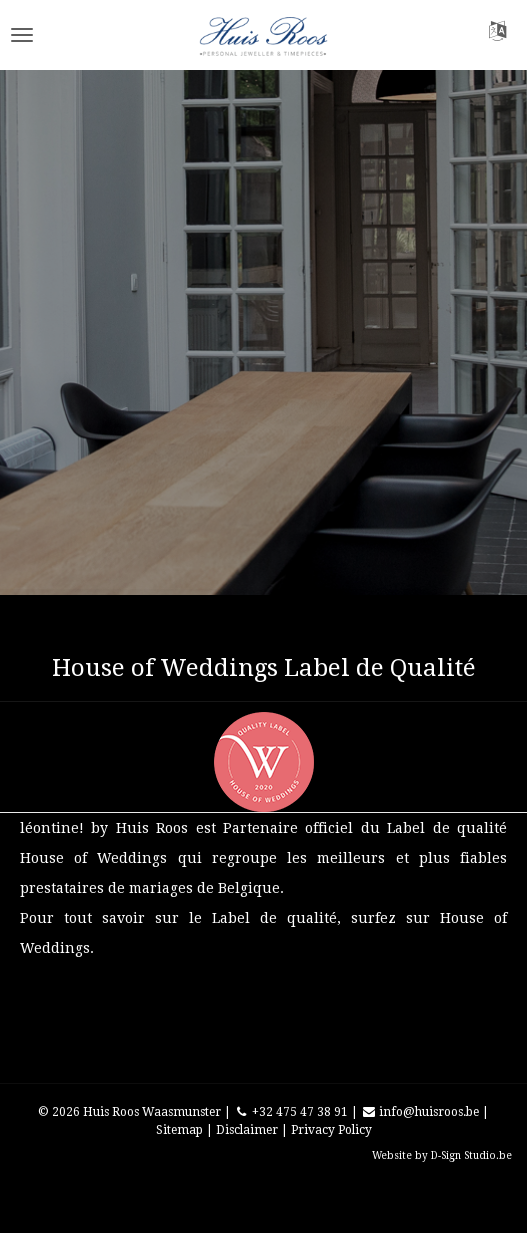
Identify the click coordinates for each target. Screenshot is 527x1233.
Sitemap (179, 1130)
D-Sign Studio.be (471, 1155)
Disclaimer (247, 1130)
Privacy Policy (331, 1130)
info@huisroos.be (420, 1112)
